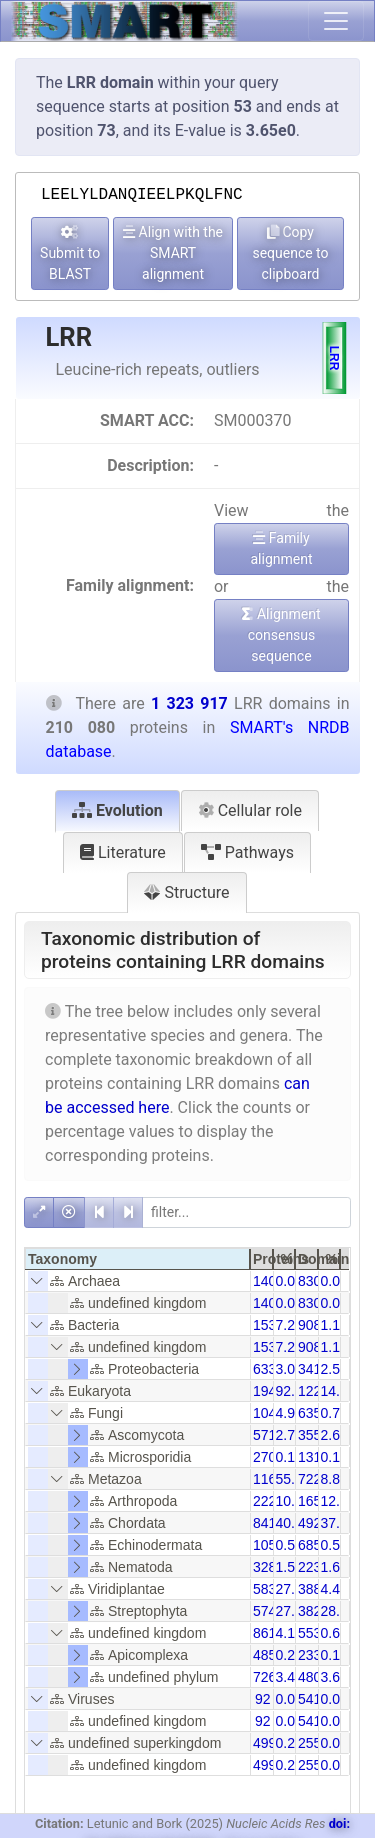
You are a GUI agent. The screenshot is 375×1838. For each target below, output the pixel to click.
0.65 (334, 1633)
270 (264, 1457)
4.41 (334, 1589)
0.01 (334, 1281)
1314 (313, 1457)
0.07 (289, 1281)
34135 (317, 1369)
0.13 (289, 1457)
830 (309, 1281)
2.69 (334, 1435)
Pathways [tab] (247, 852)
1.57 (289, 1567)
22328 (317, 1567)
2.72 (289, 1435)
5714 (268, 1435)
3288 (268, 1567)
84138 (272, 1523)
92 (263, 1699)
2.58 (334, 1369)
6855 (313, 1545)
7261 (268, 1677)
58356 (272, 1589)
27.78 (293, 1589)
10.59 (293, 1501)
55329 (317, 1633)
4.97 (289, 1413)
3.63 (334, 1677)
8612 (268, 1633)
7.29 (289, 1325)
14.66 (338, 1391)
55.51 (293, 1479)
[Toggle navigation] (336, 21)
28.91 (338, 1611)
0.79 (334, 1413)
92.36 (293, 1391)
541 (309, 1699)
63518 (317, 1413)
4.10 (289, 1633)
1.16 (334, 1325)
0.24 (289, 1743)
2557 (313, 1743)
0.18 (334, 1655)
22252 (272, 1501)
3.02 (289, 1369)
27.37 (293, 1611)
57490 (272, 1611)
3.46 (289, 1677)
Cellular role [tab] (250, 810)
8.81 (334, 1479)
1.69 (334, 1567)
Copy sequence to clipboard (290, 253)
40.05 (293, 1523)
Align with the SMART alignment (173, 253)
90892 (317, 1325)
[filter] (246, 1212)
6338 (268, 1369)
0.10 (334, 1457)
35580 (317, 1435)
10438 (272, 1413)
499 (264, 1743)
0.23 (289, 1655)
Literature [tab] (123, 852)
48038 (317, 1677)
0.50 (289, 1545)
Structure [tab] (186, 892)
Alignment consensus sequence (281, 635)
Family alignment (281, 548)
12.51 (338, 1501)
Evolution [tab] (117, 810)
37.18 (338, 1523)
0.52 (334, 1545)
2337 (313, 1655)
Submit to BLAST (70, 253)
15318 (272, 1325)
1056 (268, 1545)
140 (264, 1281)
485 (264, 1655)
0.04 (289, 1699)
